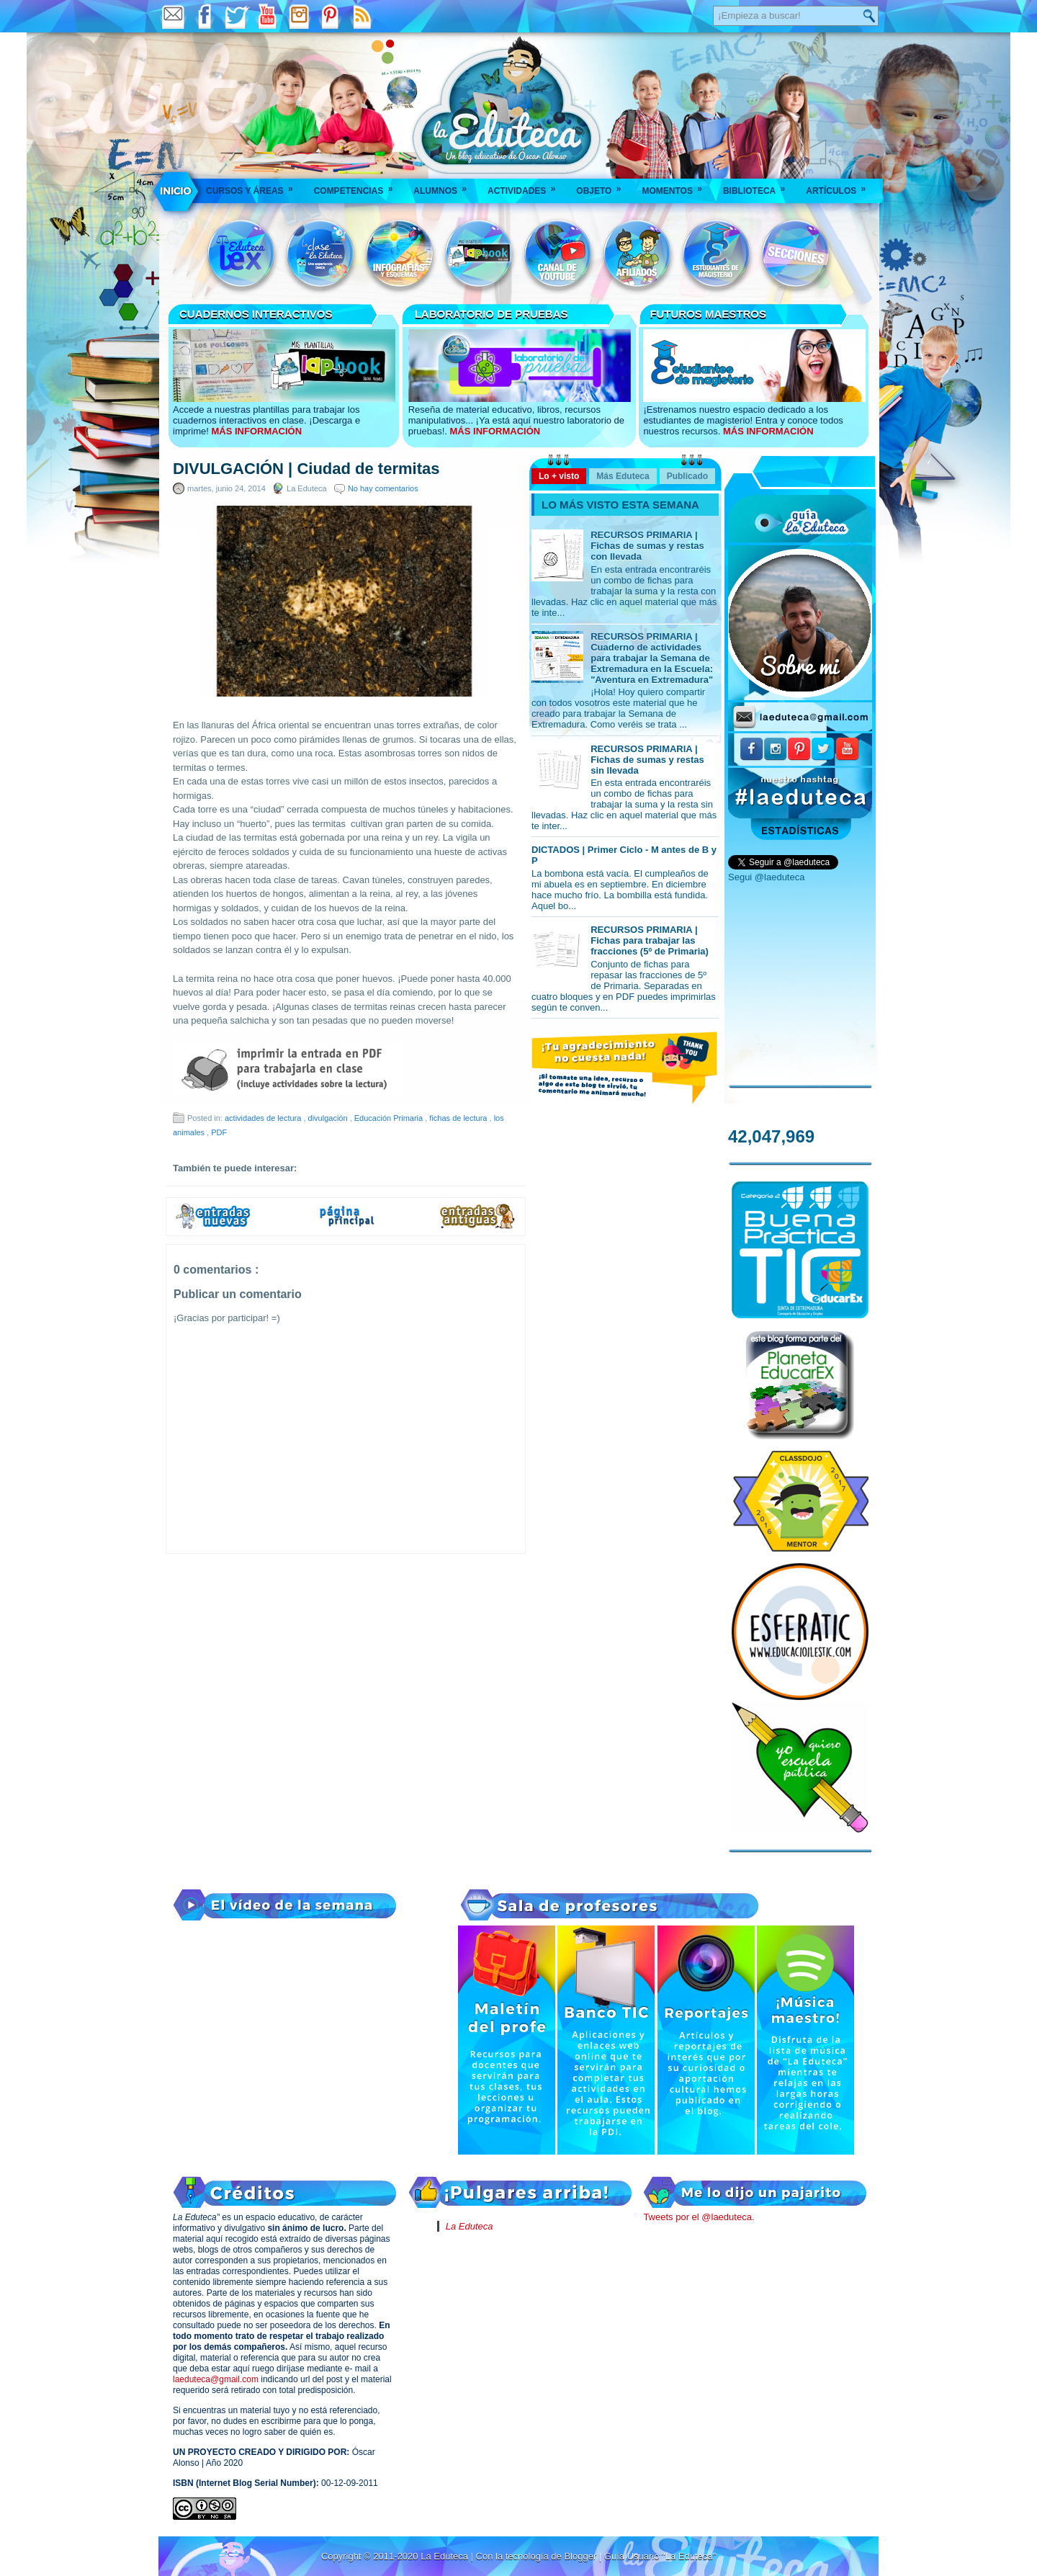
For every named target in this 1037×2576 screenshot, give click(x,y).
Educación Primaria (389, 1118)
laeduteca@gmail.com (216, 2379)
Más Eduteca (622, 476)
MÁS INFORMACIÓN (256, 431)
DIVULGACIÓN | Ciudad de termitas (306, 469)
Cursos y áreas (254, 186)
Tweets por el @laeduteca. (698, 2216)
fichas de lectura (459, 1118)
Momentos (676, 186)
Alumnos (444, 186)
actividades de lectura (264, 1118)
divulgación (329, 1118)
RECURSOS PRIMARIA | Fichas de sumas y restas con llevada (647, 545)
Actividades (526, 186)
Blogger (581, 2556)
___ (176, 191)
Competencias (358, 186)
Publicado (687, 476)
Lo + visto (559, 476)
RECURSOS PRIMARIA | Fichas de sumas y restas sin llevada (647, 759)
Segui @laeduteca (766, 877)
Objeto (603, 186)
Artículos (840, 186)
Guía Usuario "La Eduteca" (660, 2556)
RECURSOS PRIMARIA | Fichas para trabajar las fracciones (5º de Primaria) (650, 940)
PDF (219, 1132)
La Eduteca (469, 2226)
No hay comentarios (383, 488)
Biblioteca (758, 186)
